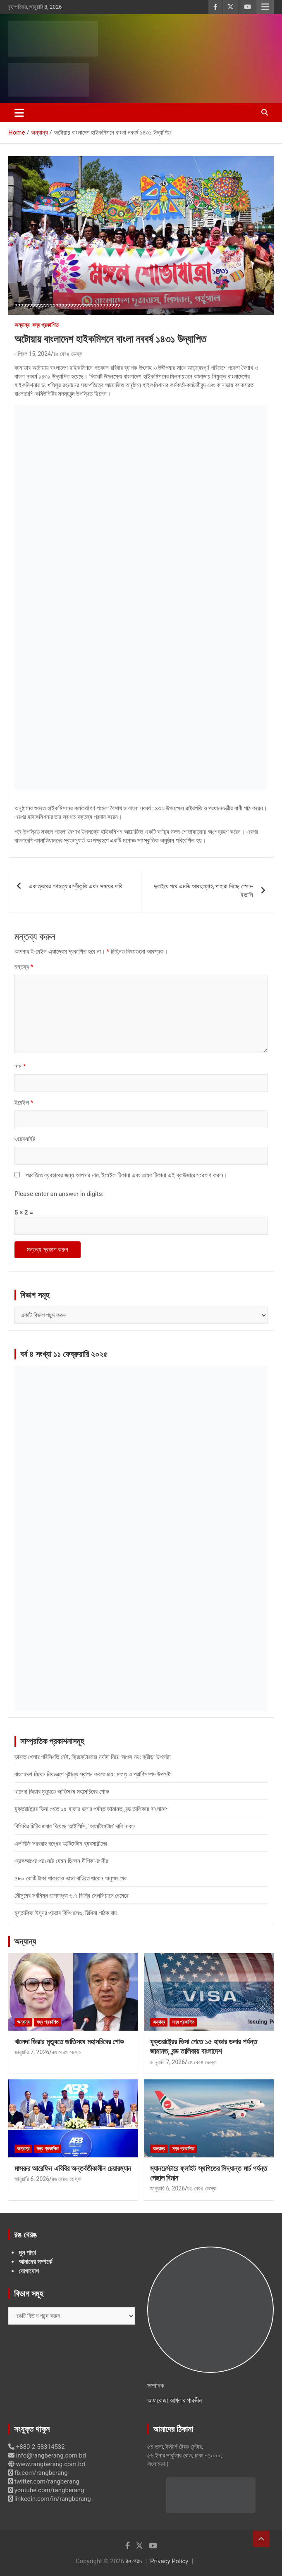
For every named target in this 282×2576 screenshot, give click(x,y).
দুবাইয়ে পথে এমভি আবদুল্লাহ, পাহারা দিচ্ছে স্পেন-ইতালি (203, 891)
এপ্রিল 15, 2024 (32, 353)
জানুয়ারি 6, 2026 (31, 2179)
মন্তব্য (23, 967)
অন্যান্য (21, 325)
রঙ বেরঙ (134, 2561)
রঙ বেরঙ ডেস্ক (67, 353)
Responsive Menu (265, 7)
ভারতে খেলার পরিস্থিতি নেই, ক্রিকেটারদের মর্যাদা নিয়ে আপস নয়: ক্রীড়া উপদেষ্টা (92, 1757)
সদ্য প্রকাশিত (45, 325)
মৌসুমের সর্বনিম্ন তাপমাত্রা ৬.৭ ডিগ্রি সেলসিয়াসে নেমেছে (71, 1895)
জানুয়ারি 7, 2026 (31, 2052)
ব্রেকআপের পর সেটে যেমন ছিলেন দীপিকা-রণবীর (61, 1861)
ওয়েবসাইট (24, 1139)
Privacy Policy (169, 2561)
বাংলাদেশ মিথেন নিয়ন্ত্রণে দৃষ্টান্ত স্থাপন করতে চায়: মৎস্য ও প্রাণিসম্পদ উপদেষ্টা (93, 1774)
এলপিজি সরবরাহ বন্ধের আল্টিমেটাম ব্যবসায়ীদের (60, 1843)
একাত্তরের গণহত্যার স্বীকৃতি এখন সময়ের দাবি (75, 886)
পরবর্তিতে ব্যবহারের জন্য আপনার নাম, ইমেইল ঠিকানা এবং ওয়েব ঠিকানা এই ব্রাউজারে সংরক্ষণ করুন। (126, 1175)
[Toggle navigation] (19, 112)
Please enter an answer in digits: (58, 1194)
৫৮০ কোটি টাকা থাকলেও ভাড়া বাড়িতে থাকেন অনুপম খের (70, 1878)
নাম (20, 1066)
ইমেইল (23, 1102)
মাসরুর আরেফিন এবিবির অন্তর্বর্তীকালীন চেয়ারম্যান (72, 2168)
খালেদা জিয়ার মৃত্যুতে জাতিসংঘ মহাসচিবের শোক (61, 1791)
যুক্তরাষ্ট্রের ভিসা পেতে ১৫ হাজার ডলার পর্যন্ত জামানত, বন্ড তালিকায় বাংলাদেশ (91, 1809)
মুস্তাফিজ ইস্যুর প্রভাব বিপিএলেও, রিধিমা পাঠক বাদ (65, 1913)
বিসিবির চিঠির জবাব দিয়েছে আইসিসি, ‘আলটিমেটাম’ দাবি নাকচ (74, 1826)
